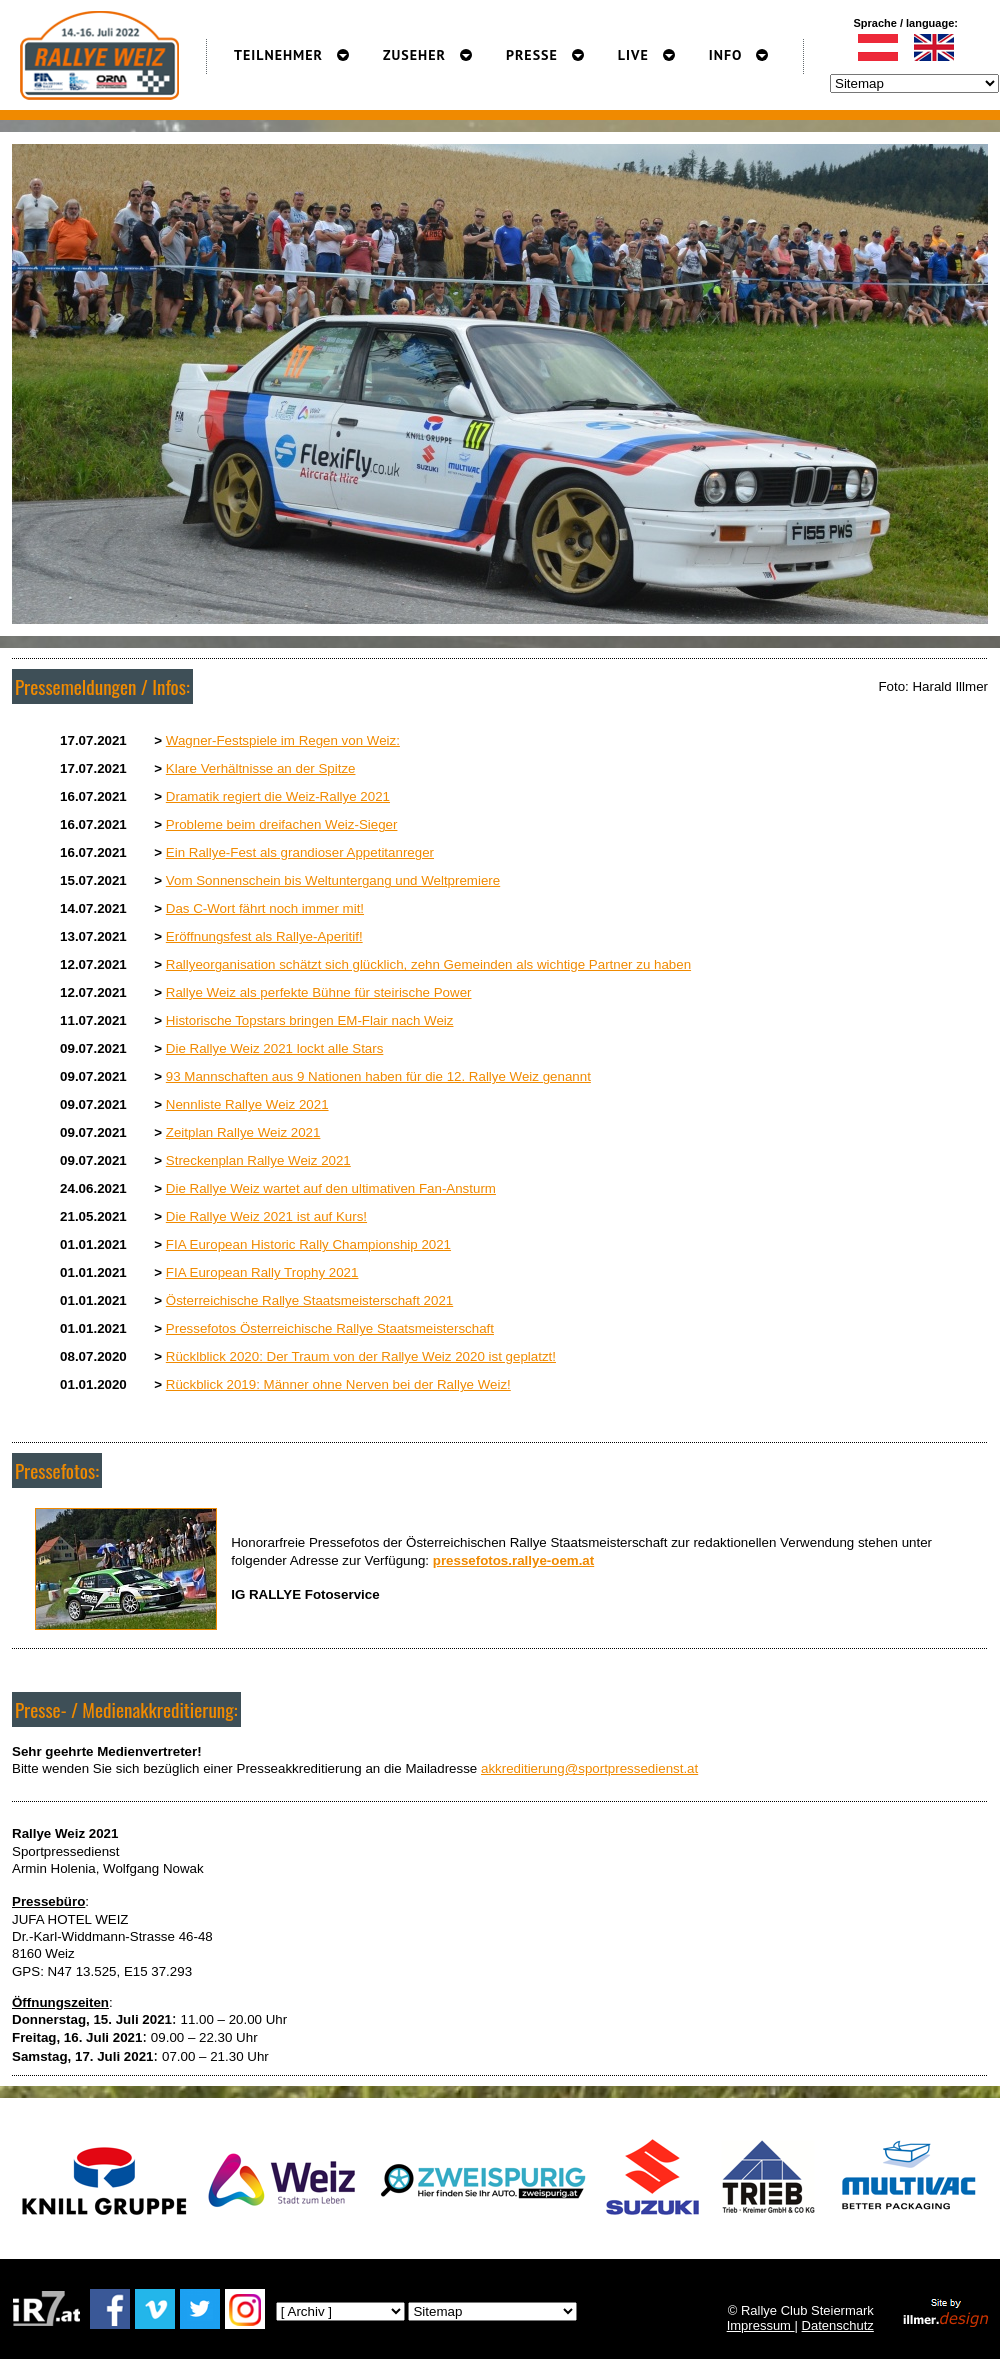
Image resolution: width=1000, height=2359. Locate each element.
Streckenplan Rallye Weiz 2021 (258, 1160)
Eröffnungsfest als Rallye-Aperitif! (264, 936)
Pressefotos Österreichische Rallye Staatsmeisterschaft (330, 1328)
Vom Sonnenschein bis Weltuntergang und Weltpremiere (333, 880)
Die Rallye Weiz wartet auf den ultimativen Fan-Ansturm (331, 1188)
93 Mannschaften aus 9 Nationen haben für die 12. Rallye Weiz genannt (378, 1076)
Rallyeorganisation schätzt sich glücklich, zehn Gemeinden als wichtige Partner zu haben (428, 964)
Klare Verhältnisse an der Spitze (261, 768)
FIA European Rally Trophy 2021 (262, 1272)
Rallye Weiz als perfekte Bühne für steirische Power (319, 992)
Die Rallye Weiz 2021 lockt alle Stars (275, 1048)
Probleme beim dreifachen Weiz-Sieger (282, 824)
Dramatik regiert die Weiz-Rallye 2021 (278, 796)
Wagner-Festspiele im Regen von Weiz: (283, 740)
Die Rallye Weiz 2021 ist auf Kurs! (266, 1216)
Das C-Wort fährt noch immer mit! (265, 908)
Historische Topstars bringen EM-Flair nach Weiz (310, 1020)
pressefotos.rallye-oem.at (513, 1560)
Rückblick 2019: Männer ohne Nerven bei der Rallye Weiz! (338, 1384)
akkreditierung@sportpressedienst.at (589, 1768)
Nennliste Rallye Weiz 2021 (247, 1104)
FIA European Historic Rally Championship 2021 (308, 1244)
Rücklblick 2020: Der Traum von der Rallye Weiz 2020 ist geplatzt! (361, 1356)
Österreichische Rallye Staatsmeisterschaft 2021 (309, 1300)
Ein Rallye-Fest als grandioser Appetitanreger (300, 852)
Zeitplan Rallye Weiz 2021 (243, 1132)
